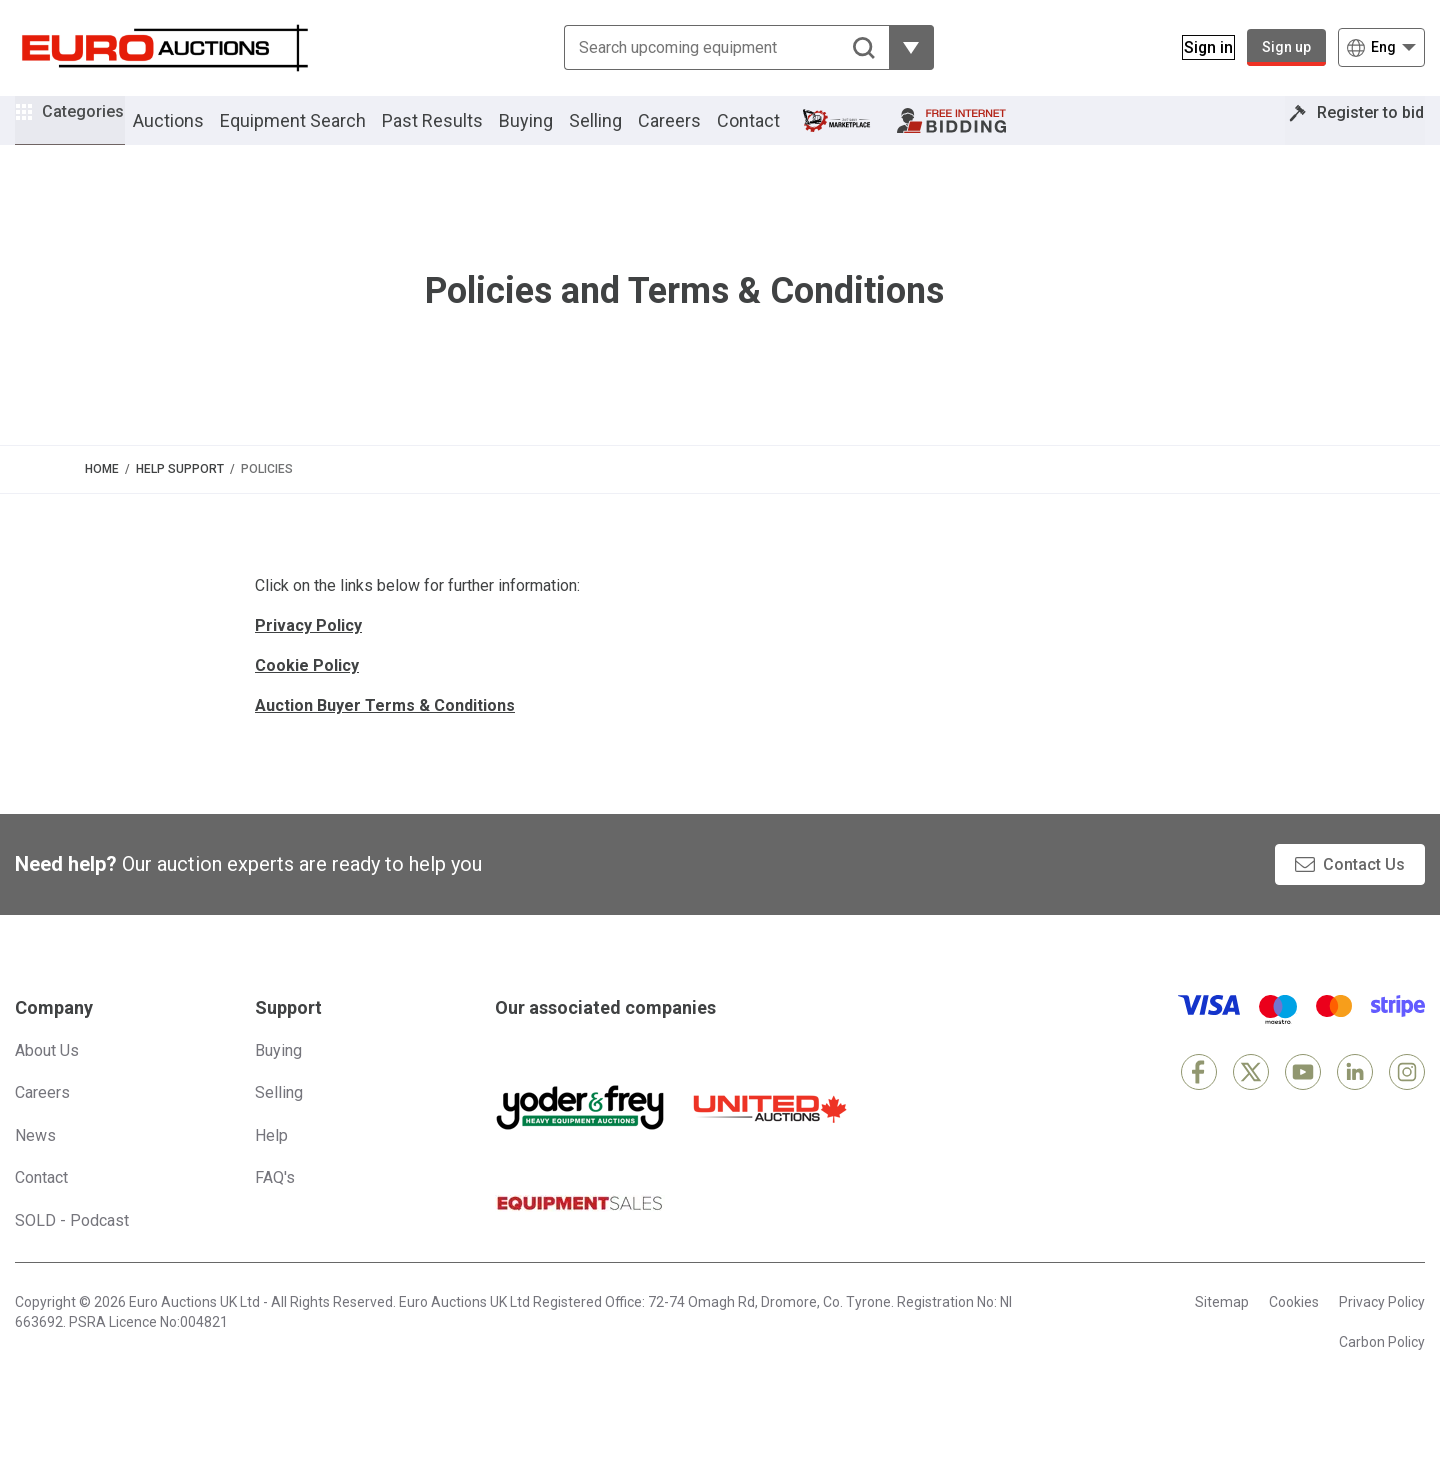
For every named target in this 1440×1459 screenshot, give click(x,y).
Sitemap (1222, 1329)
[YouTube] (1303, 1099)
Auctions (196, 133)
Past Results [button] (460, 133)
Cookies (1294, 1329)
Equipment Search (321, 133)
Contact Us (1364, 891)
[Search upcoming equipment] (714, 47)
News (35, 1162)
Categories (97, 130)
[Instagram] (1407, 1099)
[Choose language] (1381, 47)
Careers (697, 133)
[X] (1251, 1099)
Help (271, 1162)
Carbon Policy (1382, 1369)
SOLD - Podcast (72, 1247)
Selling (623, 133)
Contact (776, 133)
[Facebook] (1199, 1099)
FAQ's (275, 1204)
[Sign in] (1196, 47)
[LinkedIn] (1355, 1099)
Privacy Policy (1382, 1329)
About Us (47, 1077)
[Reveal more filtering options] (899, 47)
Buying (554, 133)
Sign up (1286, 47)
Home (102, 496)
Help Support (180, 496)
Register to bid (1356, 133)
